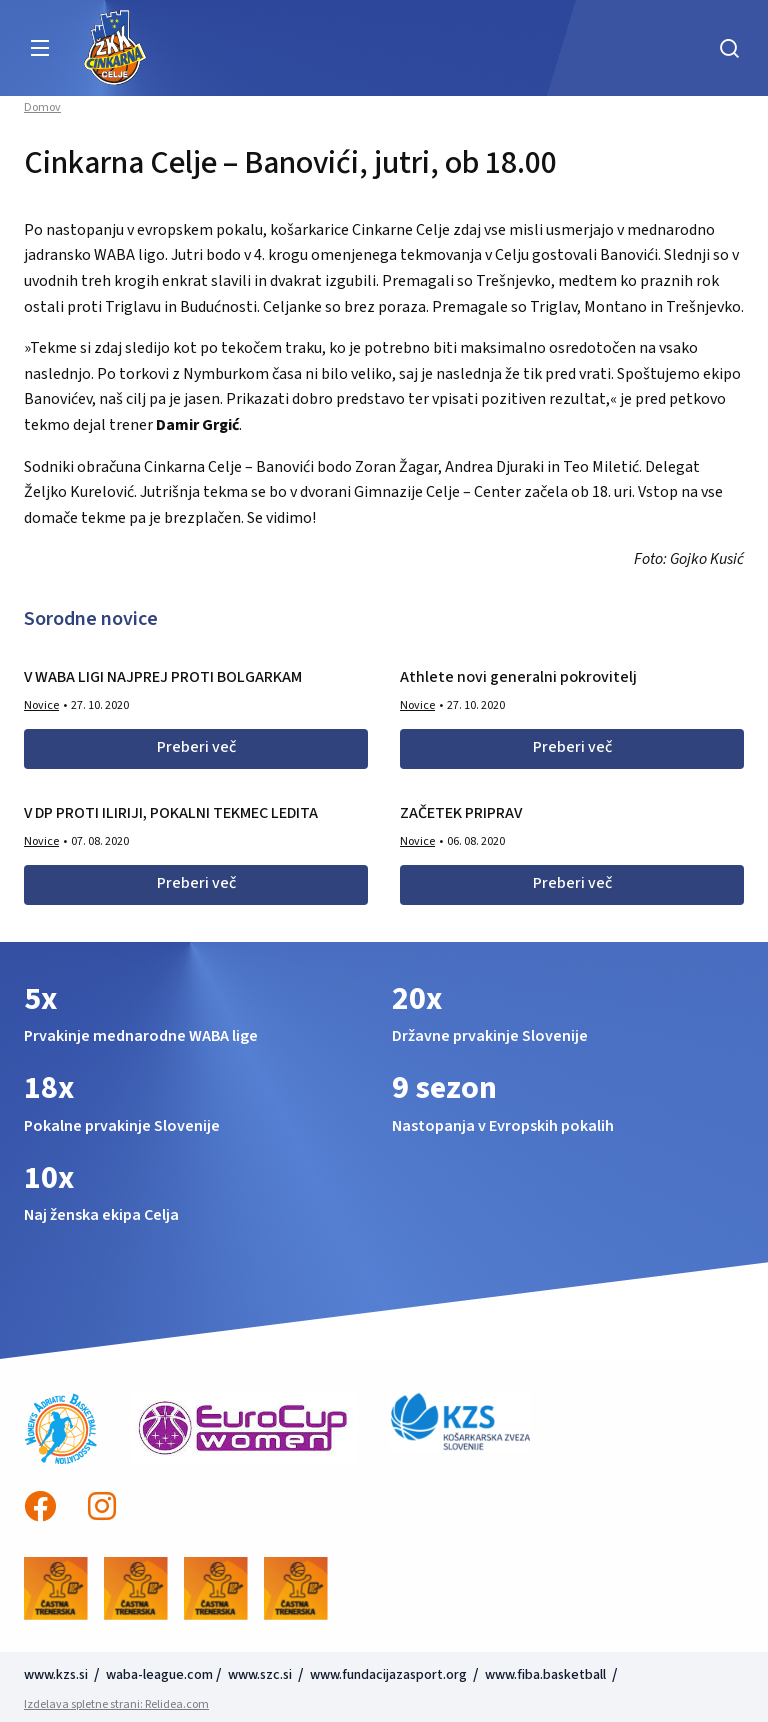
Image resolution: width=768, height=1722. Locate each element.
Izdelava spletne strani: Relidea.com (116, 1704)
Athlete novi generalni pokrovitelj (518, 677)
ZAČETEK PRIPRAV (461, 813)
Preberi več (196, 747)
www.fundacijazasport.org (388, 1675)
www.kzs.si (57, 1675)
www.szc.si (261, 1675)
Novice (41, 705)
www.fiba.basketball (545, 1675)
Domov (42, 108)
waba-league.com (159, 1675)
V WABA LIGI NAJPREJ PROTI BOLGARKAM (163, 677)
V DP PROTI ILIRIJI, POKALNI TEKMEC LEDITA (171, 813)
